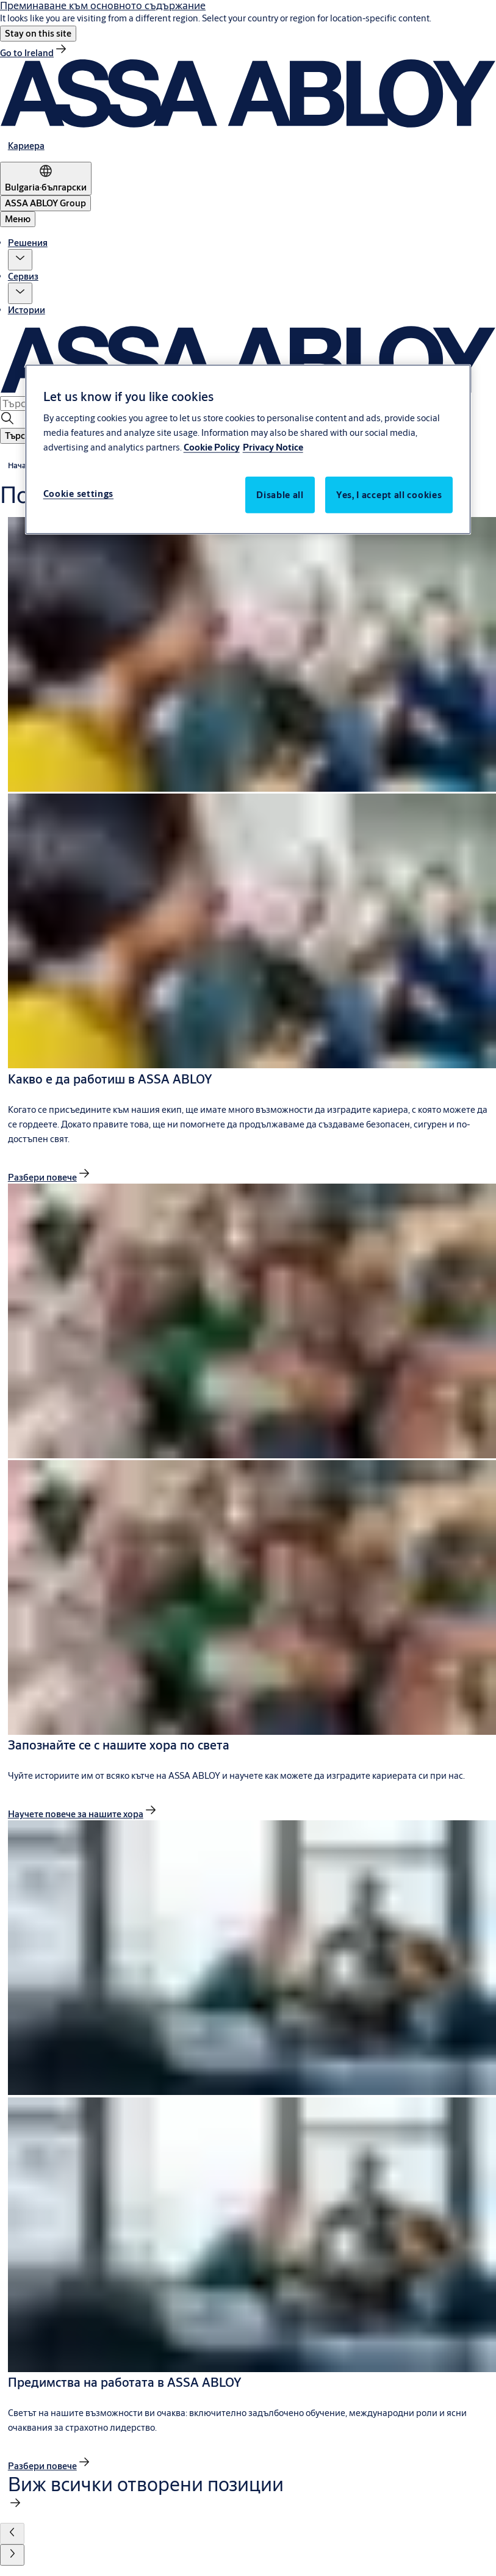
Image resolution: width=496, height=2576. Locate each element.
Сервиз (23, 276)
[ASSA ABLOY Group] (45, 203)
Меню (18, 219)
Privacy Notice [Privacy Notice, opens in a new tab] (273, 447)
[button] (38, 34)
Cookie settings (78, 493)
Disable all (280, 495)
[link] (34, 53)
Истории (26, 310)
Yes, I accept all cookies (389, 495)
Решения (28, 242)
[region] (248, 449)
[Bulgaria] (46, 178)
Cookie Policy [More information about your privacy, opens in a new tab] (212, 447)
